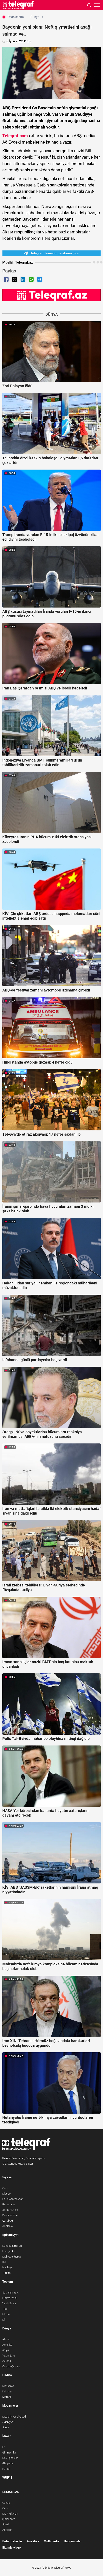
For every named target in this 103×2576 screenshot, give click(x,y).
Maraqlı (6, 2396)
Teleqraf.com (15, 135)
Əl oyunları (8, 2463)
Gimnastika (9, 2452)
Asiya (5, 2350)
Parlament (8, 2204)
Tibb (5, 2308)
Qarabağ (7, 2220)
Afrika (6, 2339)
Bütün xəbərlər (12, 2541)
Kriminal (7, 2391)
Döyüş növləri (10, 2457)
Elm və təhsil (9, 2297)
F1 (3, 2447)
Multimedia (51, 2541)
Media (6, 2314)
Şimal (5, 2524)
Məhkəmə (8, 2386)
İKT (4, 2262)
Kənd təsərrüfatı (12, 2245)
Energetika (8, 2251)
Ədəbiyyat (8, 2422)
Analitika (7, 2226)
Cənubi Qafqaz (11, 2366)
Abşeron (7, 2529)
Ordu (5, 2188)
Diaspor (7, 2193)
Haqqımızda (72, 2541)
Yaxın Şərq (8, 2355)
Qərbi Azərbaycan (12, 2199)
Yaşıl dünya (9, 2303)
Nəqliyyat (8, 2267)
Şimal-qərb (8, 2519)
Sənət (5, 2427)
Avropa (6, 2360)
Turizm (6, 2272)
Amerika (7, 2344)
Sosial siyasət (10, 2292)
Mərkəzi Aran (10, 2513)
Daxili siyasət (10, 2215)
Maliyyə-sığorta (11, 2256)
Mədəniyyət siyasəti (14, 2416)
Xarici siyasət (10, 2209)
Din (4, 2319)
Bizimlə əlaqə (11, 2547)
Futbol (6, 2468)
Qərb (5, 2508)
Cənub (6, 2502)
